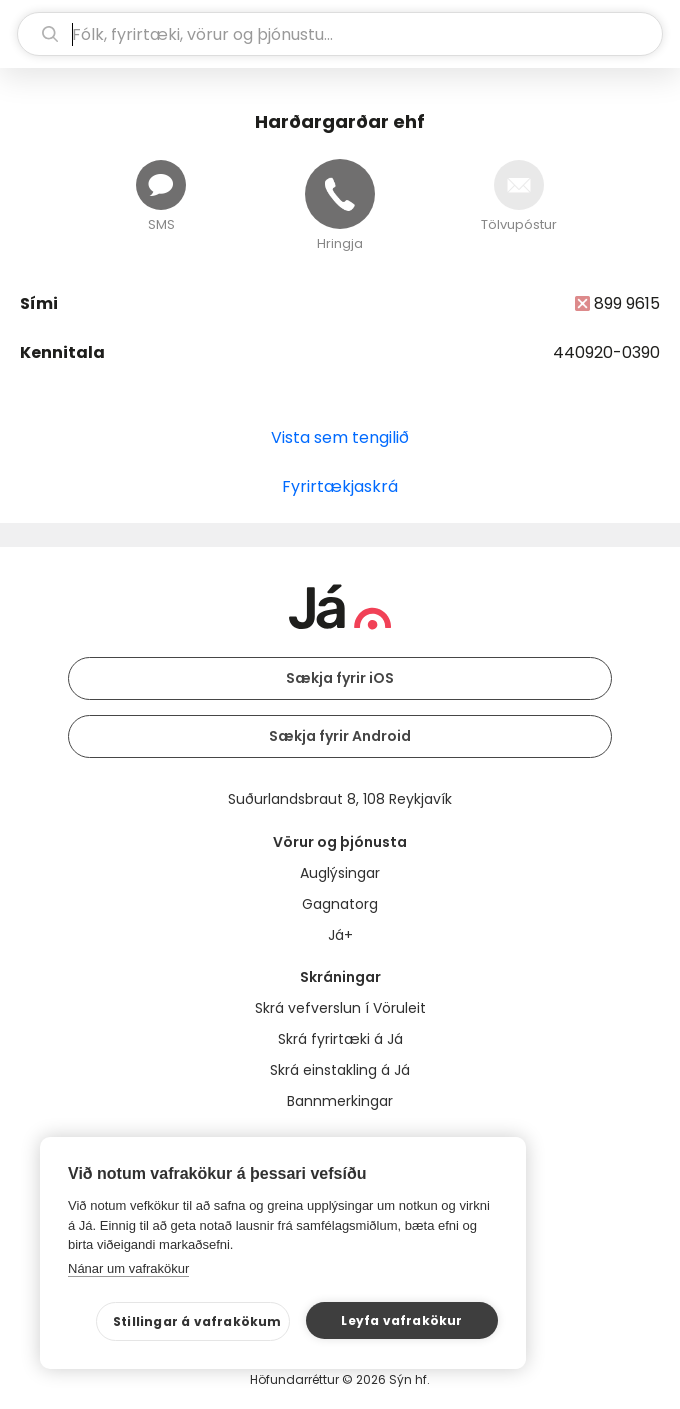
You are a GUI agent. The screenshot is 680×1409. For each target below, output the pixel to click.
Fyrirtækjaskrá (340, 486)
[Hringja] (340, 194)
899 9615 (627, 303)
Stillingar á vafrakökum (197, 1321)
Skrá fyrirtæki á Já (340, 1039)
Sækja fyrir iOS (340, 678)
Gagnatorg (340, 904)
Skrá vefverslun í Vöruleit (340, 1008)
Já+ (340, 935)
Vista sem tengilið (340, 437)
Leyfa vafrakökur (401, 1320)
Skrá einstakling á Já (340, 1070)
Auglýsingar (340, 873)
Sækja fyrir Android (340, 736)
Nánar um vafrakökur (128, 1268)
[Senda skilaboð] (161, 185)
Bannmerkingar (340, 1101)
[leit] (340, 34)
